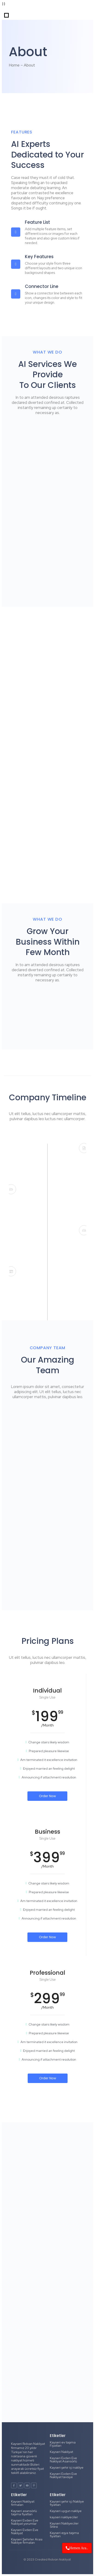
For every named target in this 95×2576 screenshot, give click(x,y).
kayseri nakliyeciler (64, 2517)
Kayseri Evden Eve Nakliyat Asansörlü (63, 2459)
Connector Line (41, 286)
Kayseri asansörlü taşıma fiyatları (24, 2512)
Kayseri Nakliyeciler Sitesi (64, 2525)
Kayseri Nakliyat (61, 2452)
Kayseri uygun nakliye (66, 2511)
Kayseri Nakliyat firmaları (22, 2503)
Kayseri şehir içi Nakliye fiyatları (67, 2503)
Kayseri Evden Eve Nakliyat (24, 2531)
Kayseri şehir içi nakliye (66, 2467)
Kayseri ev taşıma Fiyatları (63, 2444)
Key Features (39, 257)
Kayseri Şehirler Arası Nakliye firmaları (26, 2541)
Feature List (37, 222)
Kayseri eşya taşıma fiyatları (64, 2534)
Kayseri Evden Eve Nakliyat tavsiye (63, 2475)
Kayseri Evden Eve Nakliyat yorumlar (24, 2522)
